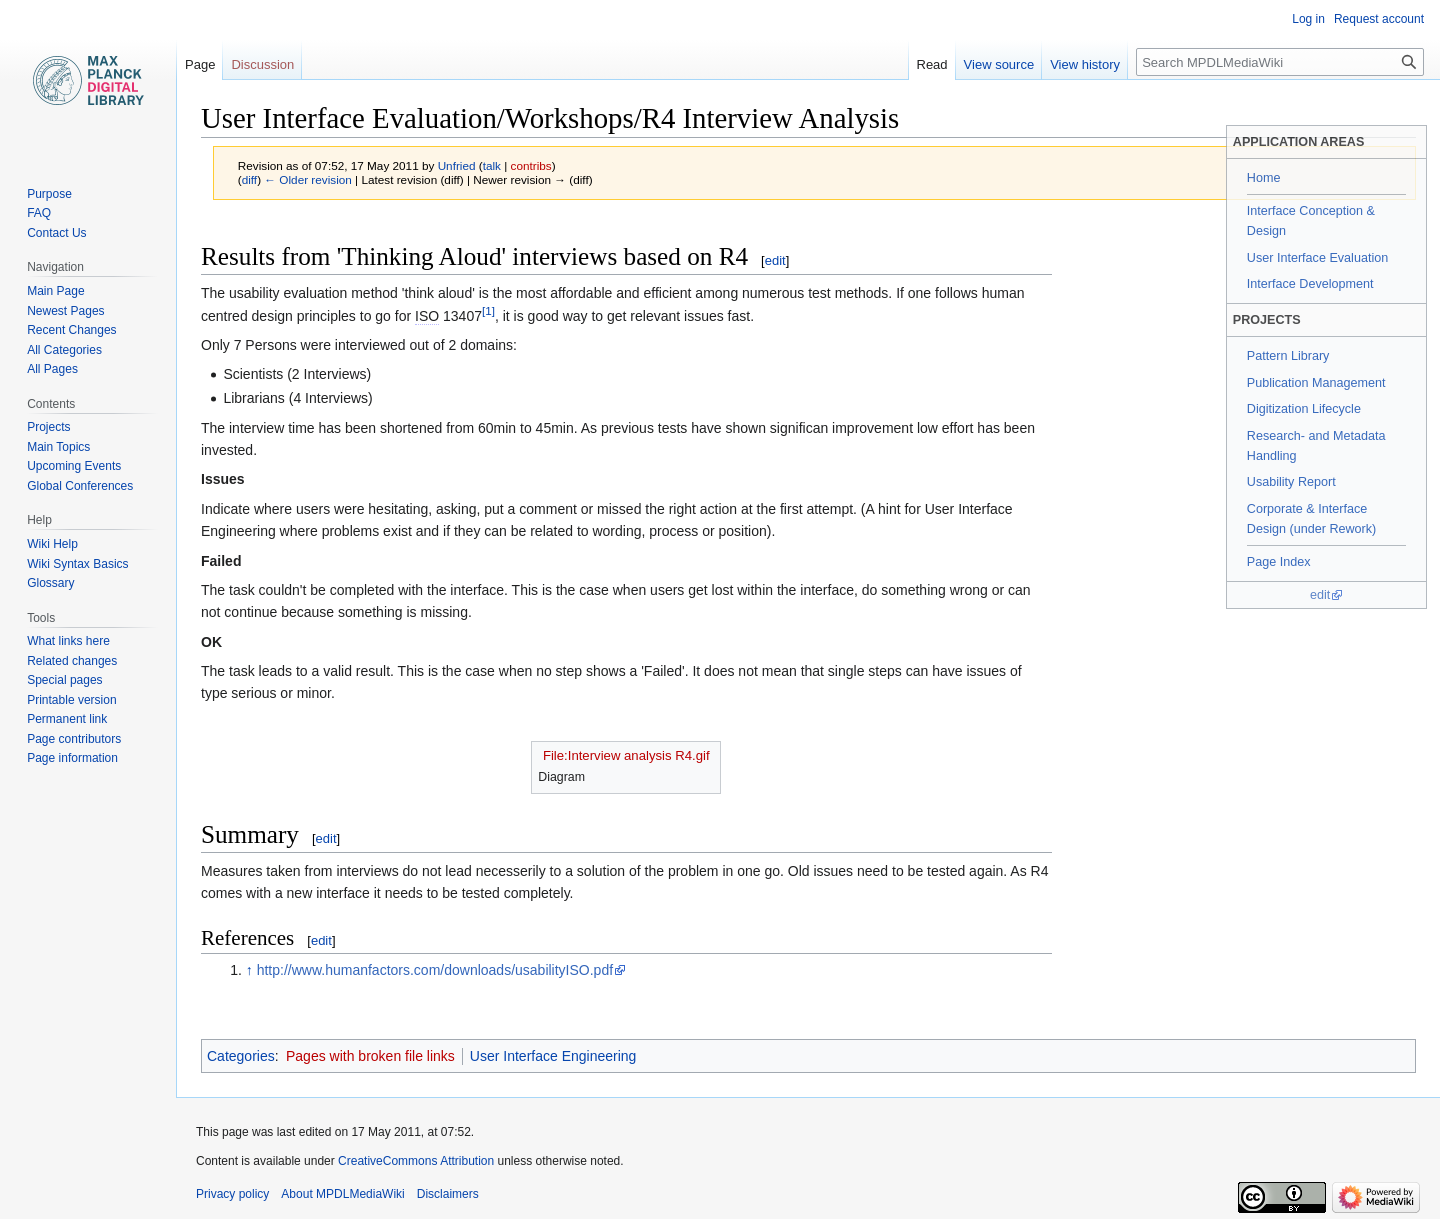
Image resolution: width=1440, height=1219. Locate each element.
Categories (241, 1056)
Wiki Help (52, 544)
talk (492, 165)
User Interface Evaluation (1317, 258)
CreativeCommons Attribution (416, 1161)
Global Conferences (80, 486)
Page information (72, 758)
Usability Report (1291, 482)
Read (932, 64)
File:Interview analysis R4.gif (626, 755)
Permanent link (67, 719)
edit (1320, 595)
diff (249, 179)
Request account (1379, 19)
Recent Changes (71, 330)
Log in (1308, 19)
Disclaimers (448, 1194)
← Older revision (308, 179)
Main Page (55, 291)
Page (200, 64)
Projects (48, 427)
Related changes (72, 661)
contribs (531, 165)
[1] (488, 310)
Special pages (64, 680)
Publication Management (1316, 383)
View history (1085, 64)
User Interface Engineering (553, 1056)
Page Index (1279, 562)
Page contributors (74, 739)
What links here (68, 641)
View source (999, 64)
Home (1264, 178)
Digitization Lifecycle (1304, 409)
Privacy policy (232, 1194)
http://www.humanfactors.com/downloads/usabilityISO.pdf (435, 970)
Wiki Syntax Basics (77, 564)
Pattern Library (1288, 356)
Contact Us (56, 233)
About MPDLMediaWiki (342, 1194)
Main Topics (58, 447)
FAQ (39, 213)
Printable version (71, 700)
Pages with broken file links (370, 1056)
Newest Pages (65, 311)
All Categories (64, 350)
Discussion (262, 64)
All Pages (52, 369)
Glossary (50, 583)
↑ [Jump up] (249, 970)
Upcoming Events (74, 466)
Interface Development (1310, 284)
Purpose (49, 194)
